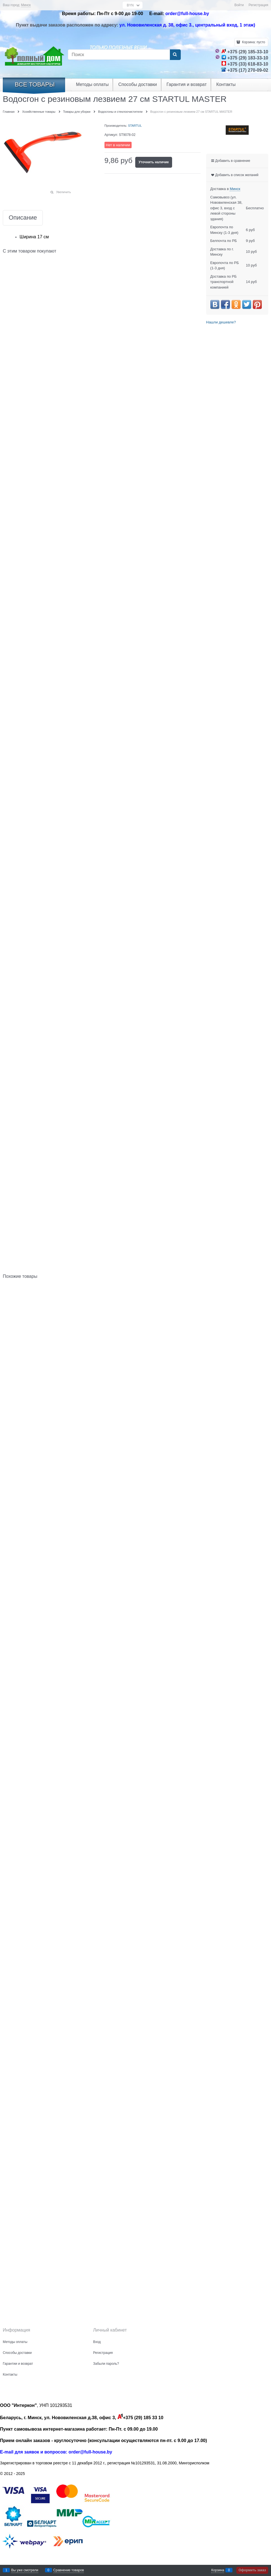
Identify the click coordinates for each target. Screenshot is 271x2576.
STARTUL (135, 125)
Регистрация (258, 5)
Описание (23, 218)
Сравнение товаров (68, 2570)
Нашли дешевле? (221, 322)
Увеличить (63, 192)
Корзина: (253, 42)
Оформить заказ (252, 2570)
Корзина (217, 2570)
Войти (239, 5)
